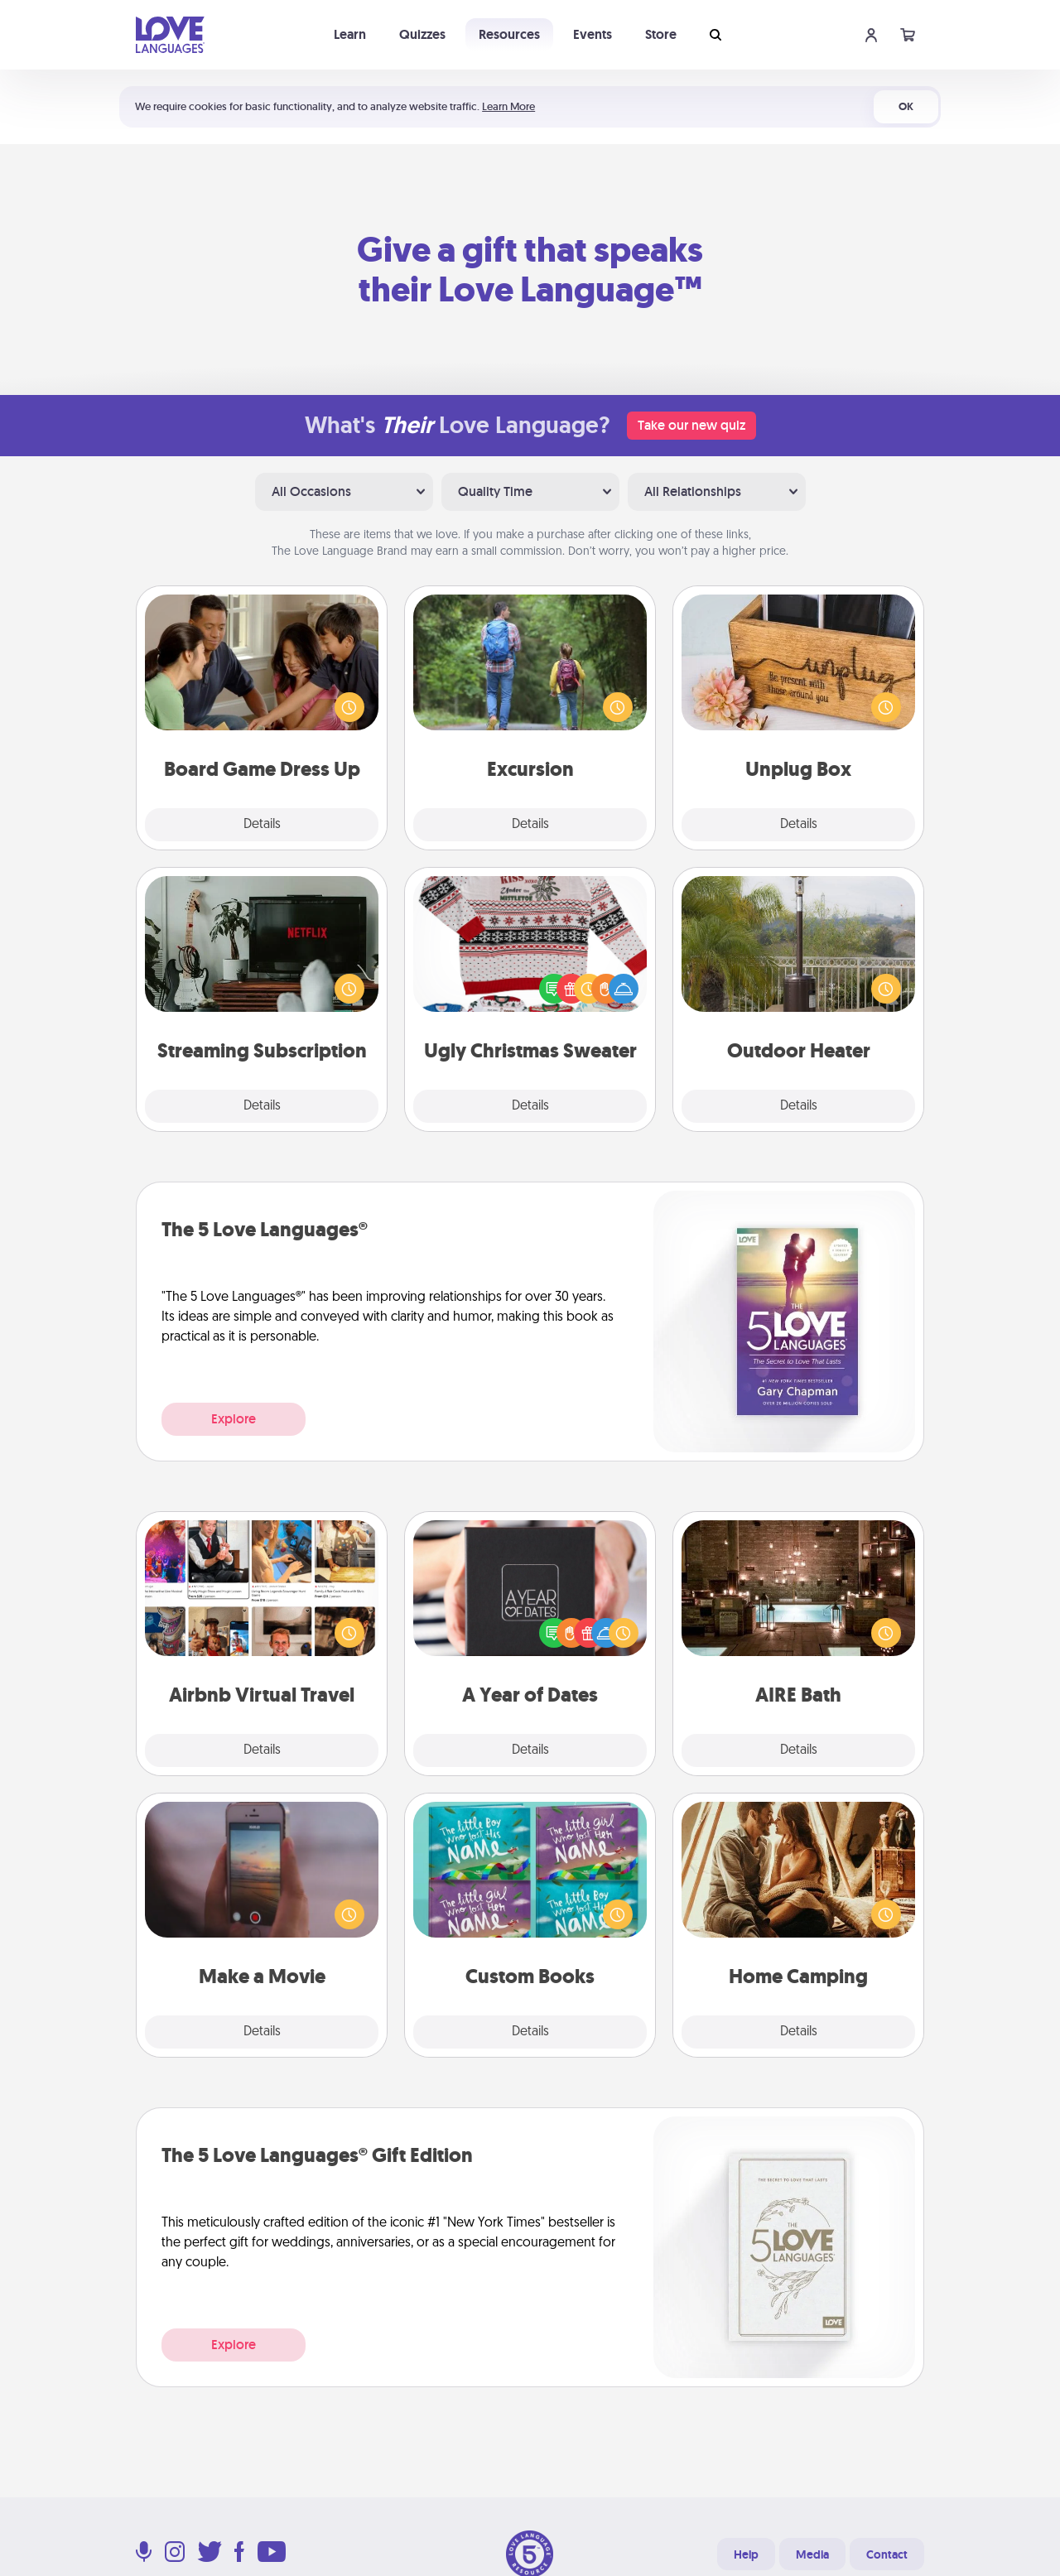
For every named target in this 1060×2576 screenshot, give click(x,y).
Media (812, 2554)
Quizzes (422, 34)
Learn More (508, 106)
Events (592, 34)
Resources (509, 34)
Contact (887, 2554)
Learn (350, 34)
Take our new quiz (691, 425)
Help (746, 2554)
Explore (233, 1419)
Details (262, 824)
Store (661, 34)
